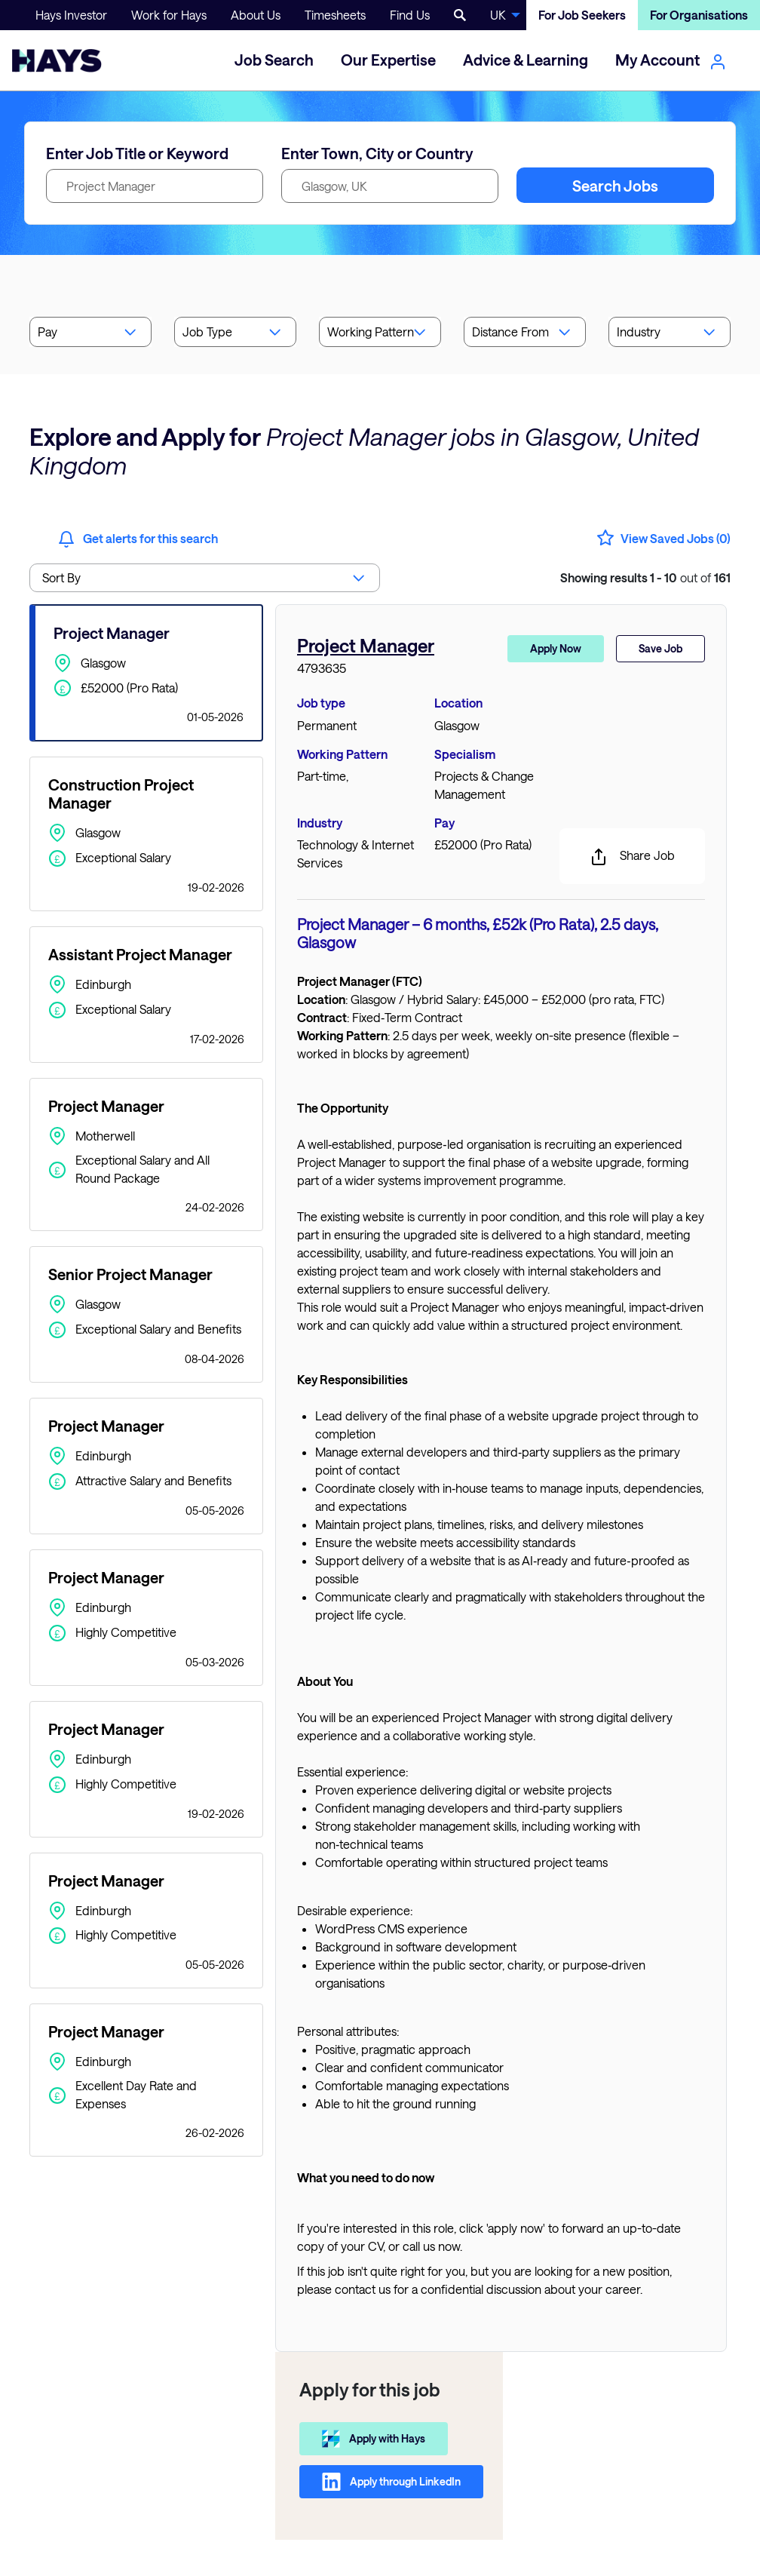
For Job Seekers (582, 15)
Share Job (632, 857)
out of (645, 577)
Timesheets (335, 15)
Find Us (410, 15)
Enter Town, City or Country (377, 153)
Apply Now (555, 648)
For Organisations (699, 15)
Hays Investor (71, 15)
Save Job (660, 648)
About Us (255, 15)
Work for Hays (169, 15)
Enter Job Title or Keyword (137, 153)
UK (498, 15)
